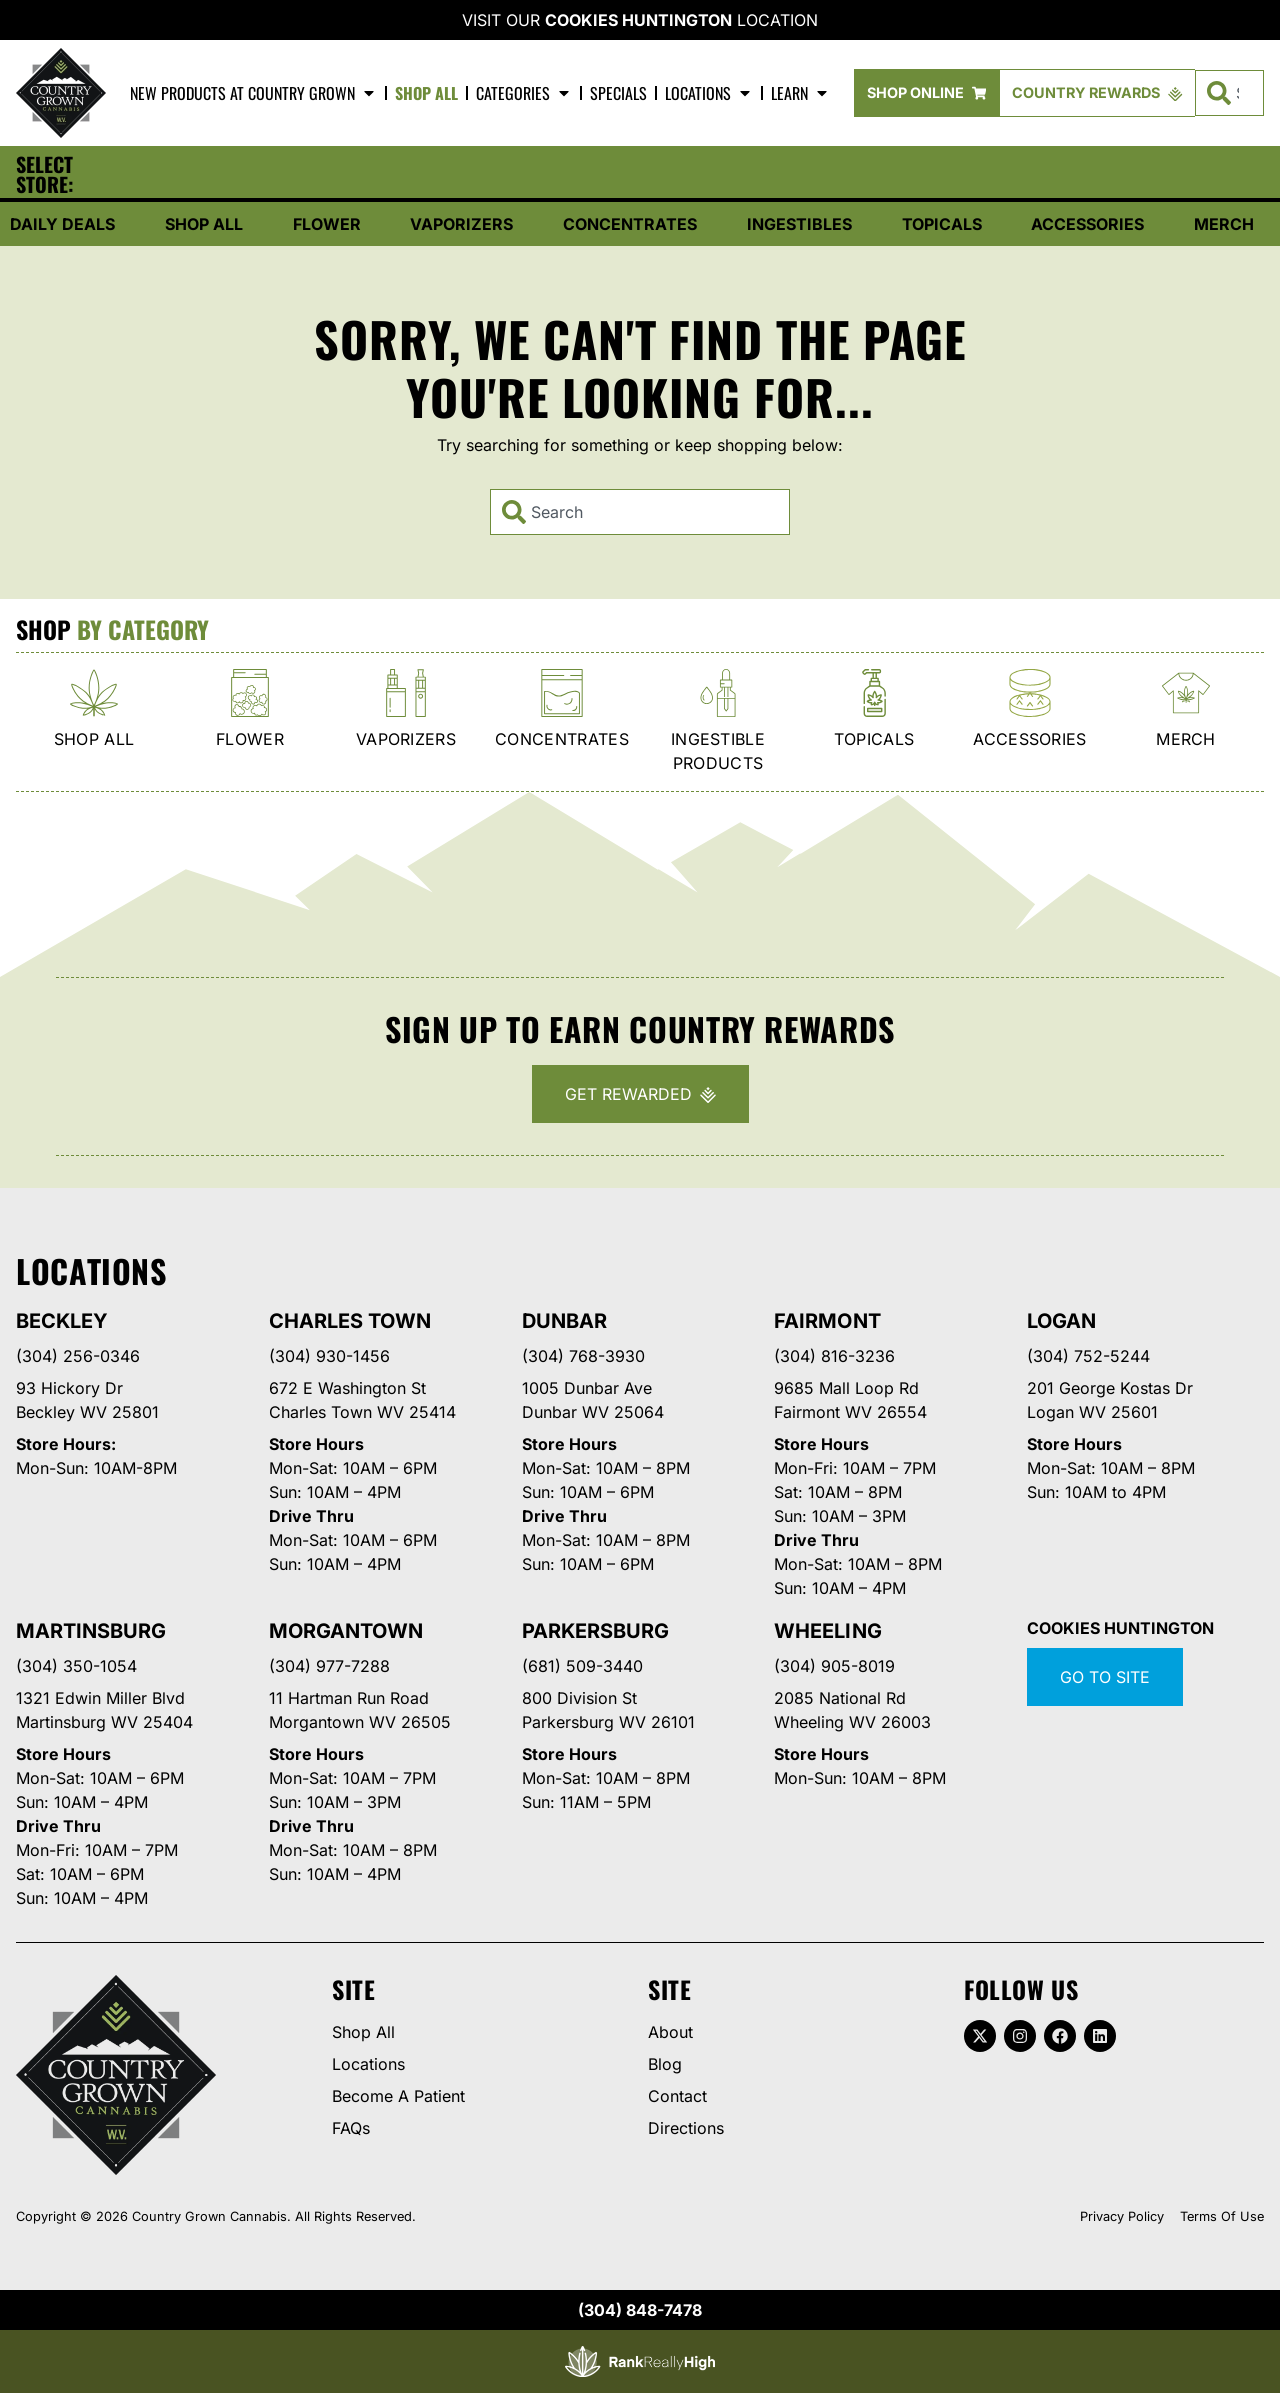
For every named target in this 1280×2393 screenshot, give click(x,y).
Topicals (942, 224)
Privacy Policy (1122, 2216)
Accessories (1087, 224)
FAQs (351, 2128)
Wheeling (827, 1631)
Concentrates (630, 224)
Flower (327, 224)
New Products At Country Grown (253, 93)
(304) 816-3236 (834, 1356)
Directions (686, 2128)
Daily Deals (62, 224)
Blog (665, 2064)
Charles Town (350, 1321)
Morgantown (346, 1631)
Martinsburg (91, 1631)
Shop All (426, 93)
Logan (1061, 1321)
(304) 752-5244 (1088, 1356)
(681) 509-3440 (582, 1666)
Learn (800, 93)
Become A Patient (398, 2096)
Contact (677, 2096)
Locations (709, 93)
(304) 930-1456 (329, 1356)
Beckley (62, 1321)
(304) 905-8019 (834, 1666)
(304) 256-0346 (78, 1356)
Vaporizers (461, 224)
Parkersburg (595, 1631)
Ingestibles (799, 224)
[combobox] (640, 512)
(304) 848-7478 (640, 2310)
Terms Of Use (1222, 2216)
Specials (618, 93)
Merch (1224, 224)
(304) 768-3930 (583, 1356)
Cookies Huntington (638, 20)
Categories (524, 93)
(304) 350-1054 (76, 1666)
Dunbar (564, 1321)
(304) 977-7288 (329, 1666)
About (670, 2032)
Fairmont (827, 1321)
